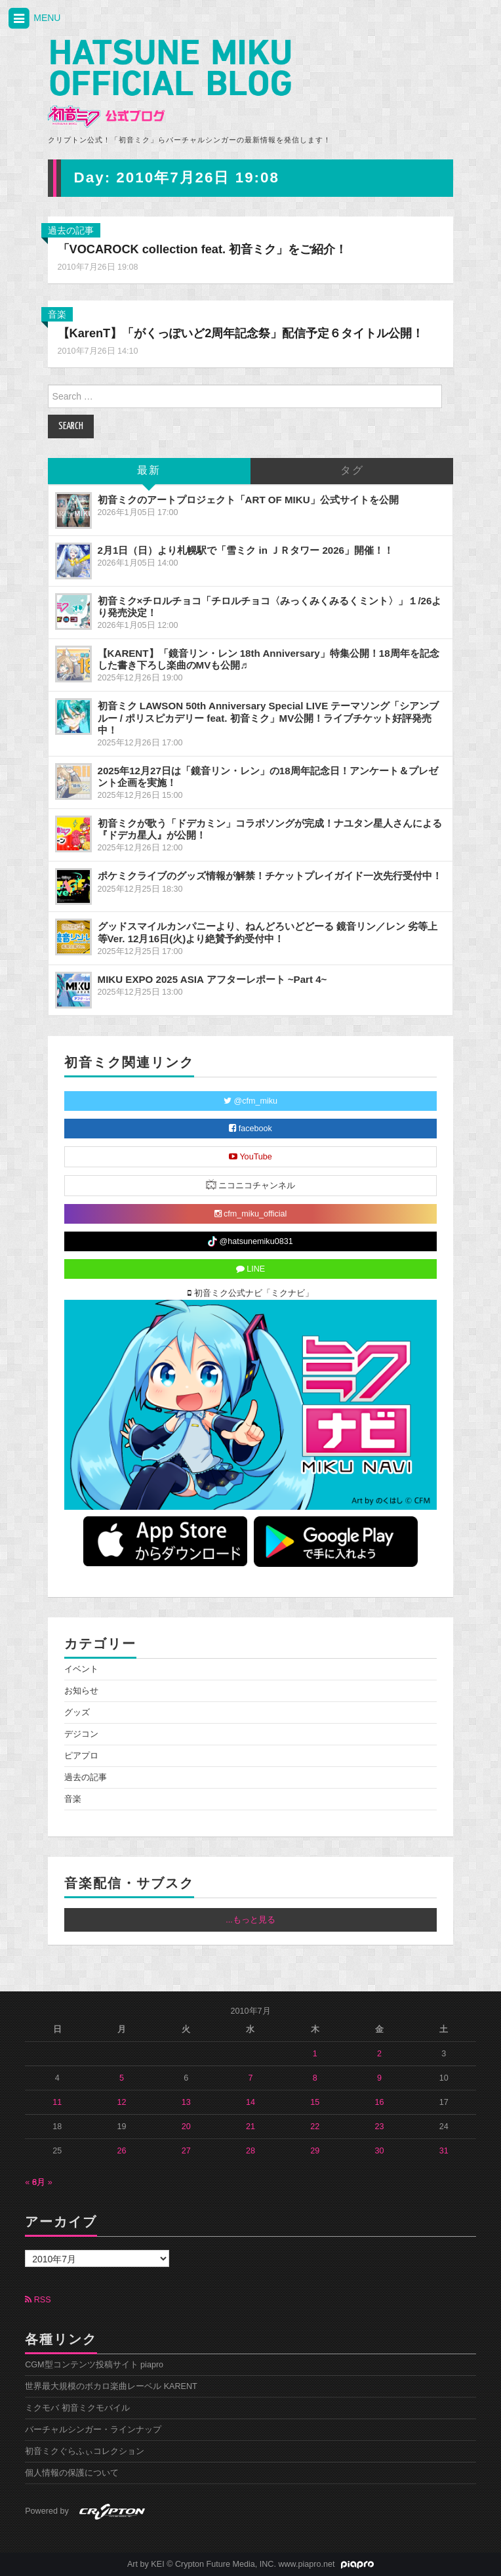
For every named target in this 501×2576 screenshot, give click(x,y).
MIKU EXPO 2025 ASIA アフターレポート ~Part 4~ (212, 979)
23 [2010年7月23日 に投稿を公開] (379, 2126)
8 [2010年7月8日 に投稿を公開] (315, 2078)
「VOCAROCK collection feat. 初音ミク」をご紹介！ (203, 249)
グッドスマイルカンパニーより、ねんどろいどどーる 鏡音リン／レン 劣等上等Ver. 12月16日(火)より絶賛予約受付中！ (267, 932)
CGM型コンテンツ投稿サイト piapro (94, 2364)
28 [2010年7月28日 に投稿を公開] (250, 2150)
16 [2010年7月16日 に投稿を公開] (379, 2102)
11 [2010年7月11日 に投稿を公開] (57, 2102)
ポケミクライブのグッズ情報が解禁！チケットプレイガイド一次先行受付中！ (270, 875)
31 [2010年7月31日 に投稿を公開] (444, 2150)
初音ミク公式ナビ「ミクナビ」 (250, 1293)
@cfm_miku (250, 1101)
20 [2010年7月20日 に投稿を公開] (186, 2126)
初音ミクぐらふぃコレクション (84, 2451)
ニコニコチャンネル (251, 1184)
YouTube (250, 1156)
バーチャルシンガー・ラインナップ (93, 2429)
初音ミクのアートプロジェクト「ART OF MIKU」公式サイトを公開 (248, 499)
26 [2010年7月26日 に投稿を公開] (122, 2150)
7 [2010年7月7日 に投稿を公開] (250, 2078)
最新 (149, 471)
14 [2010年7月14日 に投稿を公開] (250, 2102)
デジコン (81, 1734)
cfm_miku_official (250, 1213)
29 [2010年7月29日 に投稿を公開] (314, 2150)
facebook (250, 1128)
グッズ (77, 1712)
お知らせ (81, 1690)
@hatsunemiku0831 (250, 1241)
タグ (352, 471)
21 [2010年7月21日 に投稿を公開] (250, 2126)
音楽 (57, 314)
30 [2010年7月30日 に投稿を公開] (379, 2150)
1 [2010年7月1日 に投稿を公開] (315, 2053)
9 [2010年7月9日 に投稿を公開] (379, 2078)
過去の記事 (71, 230)
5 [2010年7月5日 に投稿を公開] (121, 2078)
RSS (37, 2299)
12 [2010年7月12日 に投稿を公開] (122, 2102)
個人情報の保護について (72, 2473)
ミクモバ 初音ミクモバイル (77, 2408)
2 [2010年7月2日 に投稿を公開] (379, 2053)
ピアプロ (81, 1755)
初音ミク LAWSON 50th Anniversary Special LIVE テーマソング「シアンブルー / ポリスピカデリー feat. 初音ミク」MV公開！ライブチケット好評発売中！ (268, 717)
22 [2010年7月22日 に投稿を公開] (314, 2126)
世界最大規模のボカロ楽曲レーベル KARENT (111, 2386)
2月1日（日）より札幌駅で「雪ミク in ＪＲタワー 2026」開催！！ (245, 550)
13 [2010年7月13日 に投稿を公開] (186, 2102)
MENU (33, 19)
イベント (81, 1669)
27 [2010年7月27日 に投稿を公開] (186, 2150)
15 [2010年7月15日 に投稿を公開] (314, 2102)
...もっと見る (250, 1919)
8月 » (42, 2182)
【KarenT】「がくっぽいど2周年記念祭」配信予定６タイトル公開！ (241, 333)
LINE (251, 1269)
